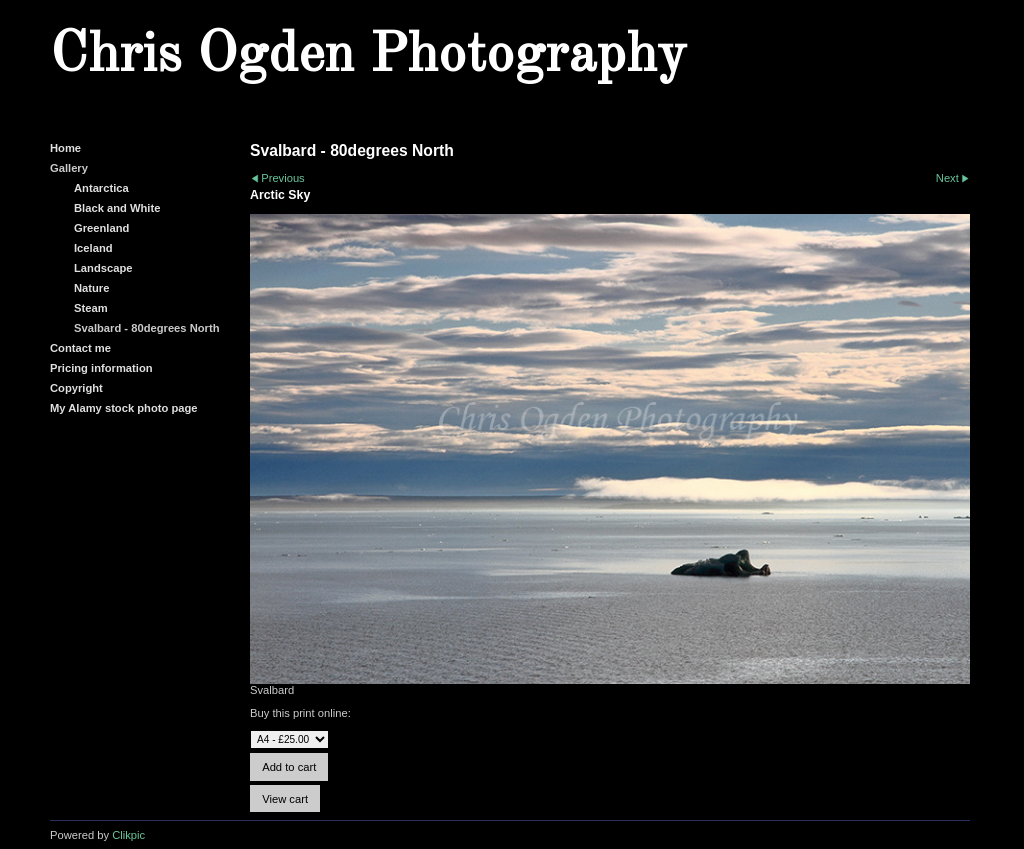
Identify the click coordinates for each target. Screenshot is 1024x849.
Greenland (101, 228)
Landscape (103, 268)
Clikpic (128, 835)
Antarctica (101, 188)
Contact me (80, 348)
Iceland (93, 248)
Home (65, 148)
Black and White (117, 208)
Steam (91, 308)
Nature (91, 288)
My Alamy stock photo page (124, 408)
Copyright (76, 388)
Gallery (69, 168)
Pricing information (101, 368)
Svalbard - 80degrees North (147, 328)
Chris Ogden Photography (368, 56)
